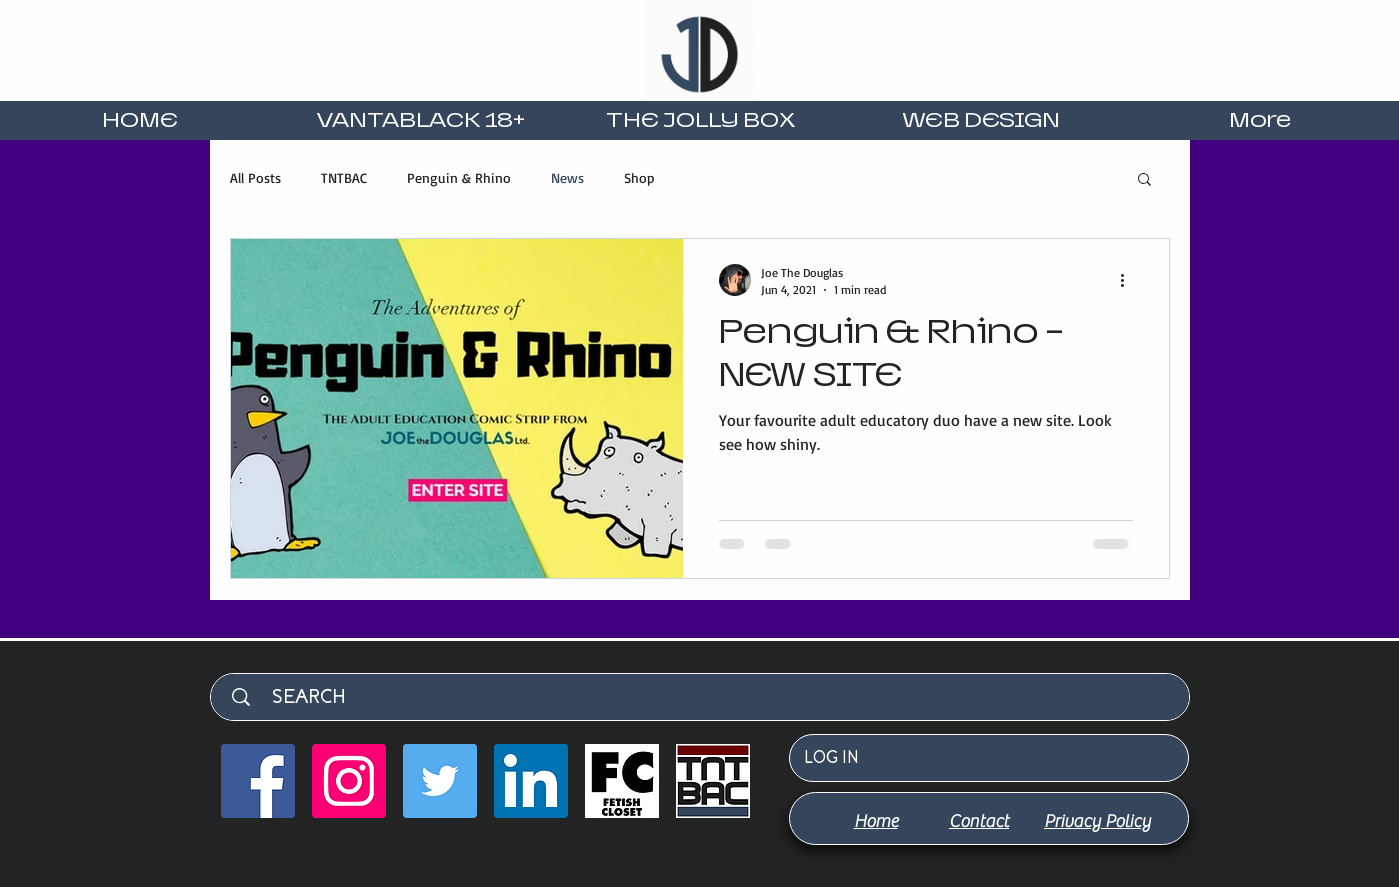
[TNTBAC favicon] (713, 781)
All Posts (255, 177)
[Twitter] (440, 781)
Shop (639, 177)
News (567, 177)
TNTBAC (344, 177)
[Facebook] (258, 781)
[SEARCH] (709, 697)
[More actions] (1130, 280)
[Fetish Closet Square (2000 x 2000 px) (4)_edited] (622, 781)
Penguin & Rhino (459, 177)
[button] (1144, 180)
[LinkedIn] (531, 781)
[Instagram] (349, 781)
